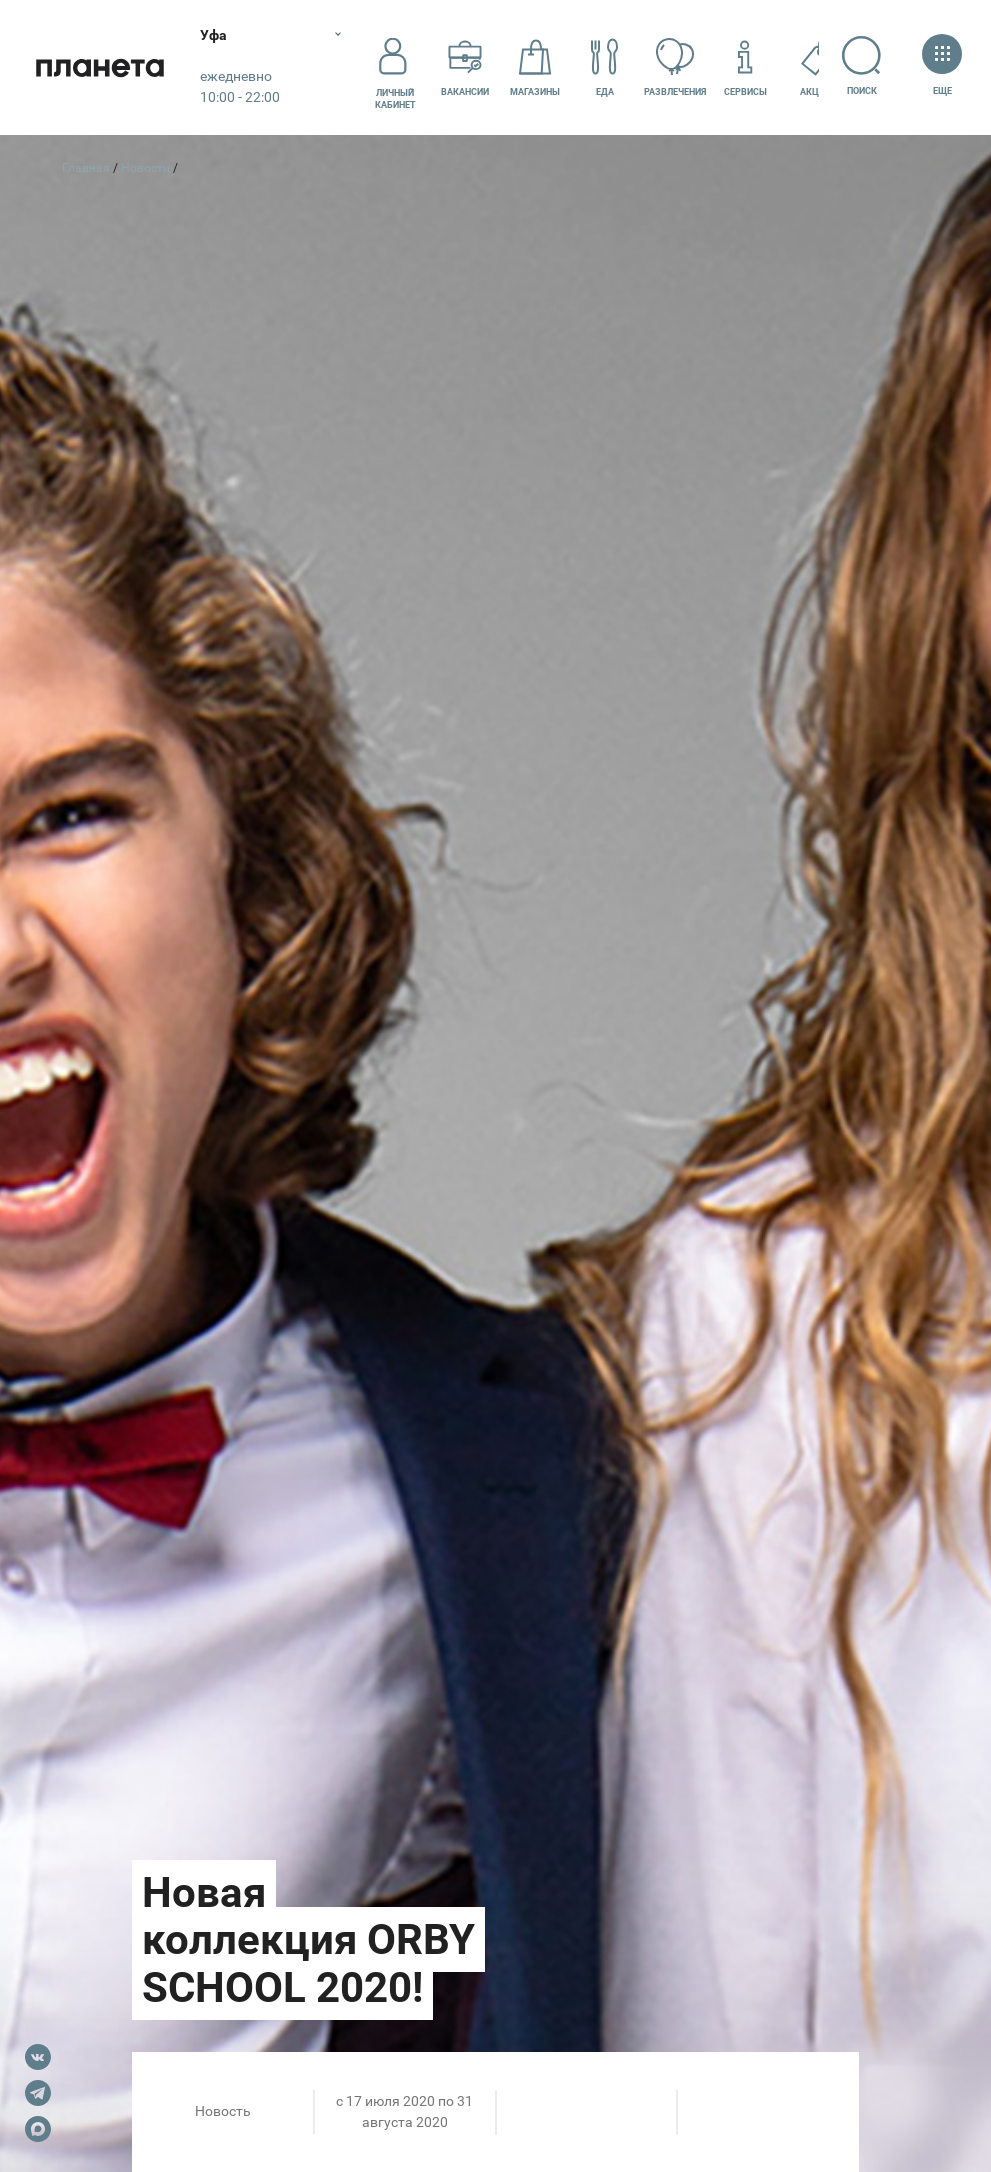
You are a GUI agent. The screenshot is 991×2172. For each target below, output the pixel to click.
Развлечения (675, 67)
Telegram (38, 2093)
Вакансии (465, 67)
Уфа (213, 35)
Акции (815, 67)
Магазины (535, 67)
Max (38, 2129)
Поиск (862, 66)
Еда (605, 67)
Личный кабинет (395, 67)
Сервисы (745, 67)
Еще (942, 66)
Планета (100, 67)
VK (38, 2057)
